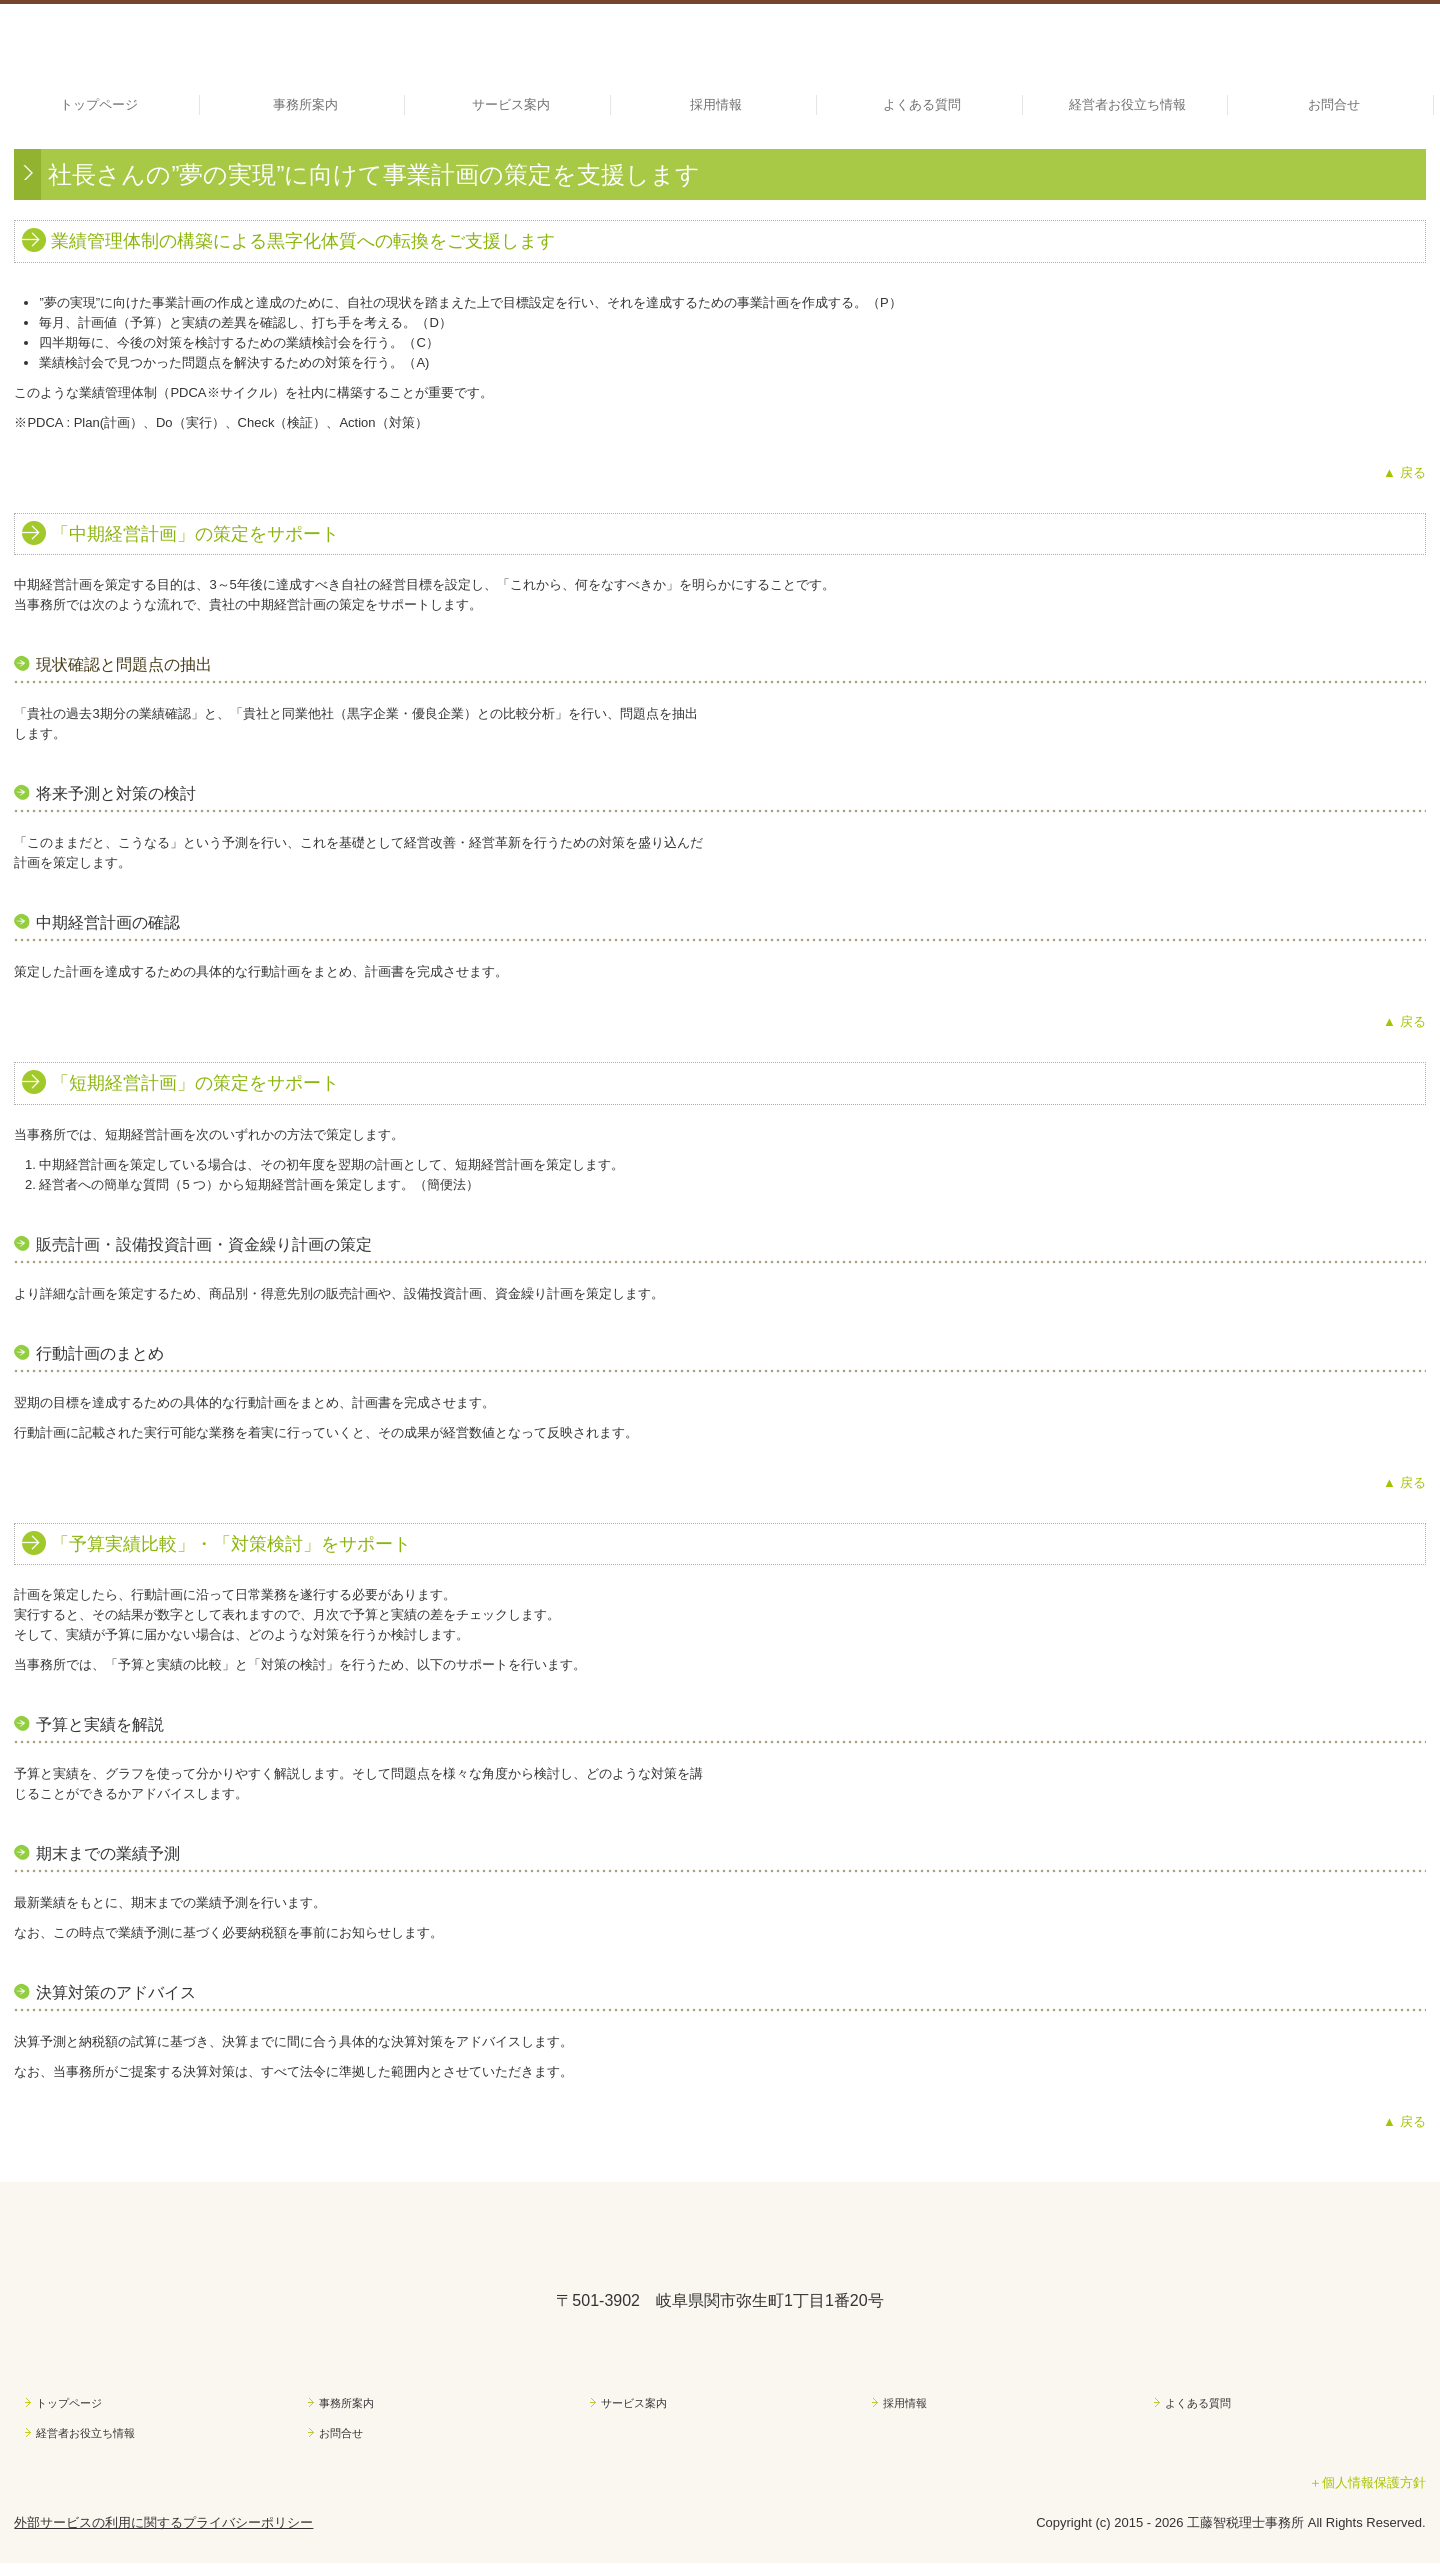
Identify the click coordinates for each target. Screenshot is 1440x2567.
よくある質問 (922, 104)
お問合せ (1334, 104)
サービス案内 (511, 104)
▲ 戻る (1404, 472)
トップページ (99, 104)
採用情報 (716, 104)
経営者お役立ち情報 (1127, 104)
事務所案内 (305, 104)
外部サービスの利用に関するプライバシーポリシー (163, 2522)
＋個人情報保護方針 (1367, 2482)
